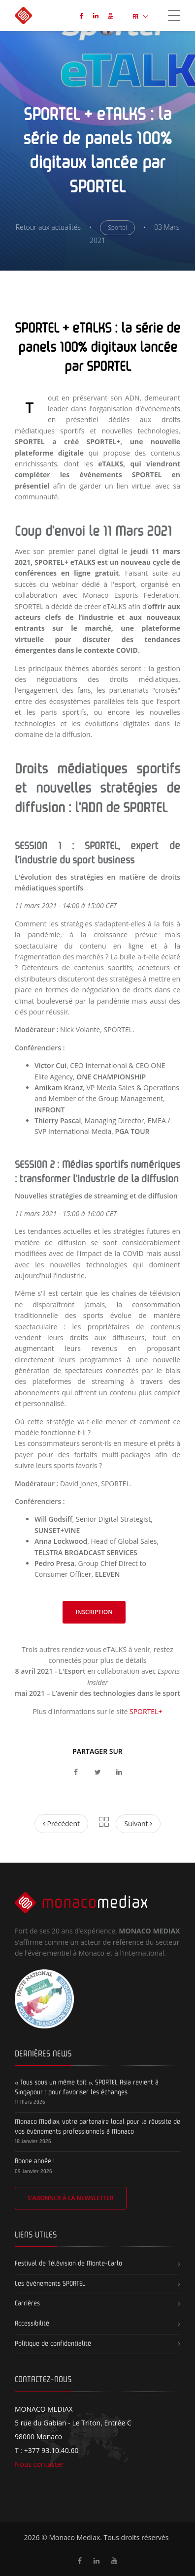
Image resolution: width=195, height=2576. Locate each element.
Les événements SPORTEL (50, 2283)
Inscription (93, 1612)
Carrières (27, 2303)
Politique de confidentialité (53, 2343)
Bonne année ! (35, 2161)
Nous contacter (39, 2464)
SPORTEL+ (146, 1711)
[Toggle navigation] (174, 14)
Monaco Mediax (74, 2537)
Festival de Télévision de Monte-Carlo (68, 2263)
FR (136, 17)
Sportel (117, 227)
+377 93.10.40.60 (51, 2450)
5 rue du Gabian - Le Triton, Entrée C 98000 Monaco (73, 2422)
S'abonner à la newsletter (71, 2198)
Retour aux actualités (48, 227)
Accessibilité (32, 2323)
